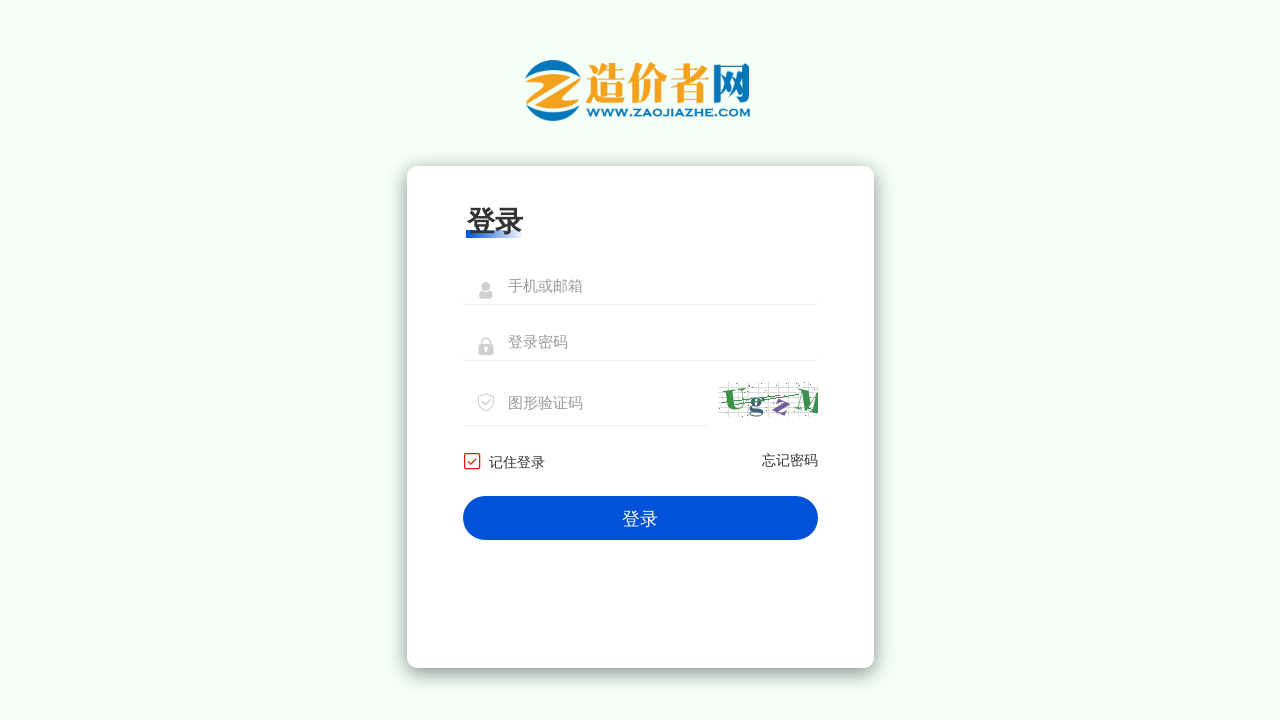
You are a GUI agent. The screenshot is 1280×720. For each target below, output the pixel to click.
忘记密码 (790, 460)
